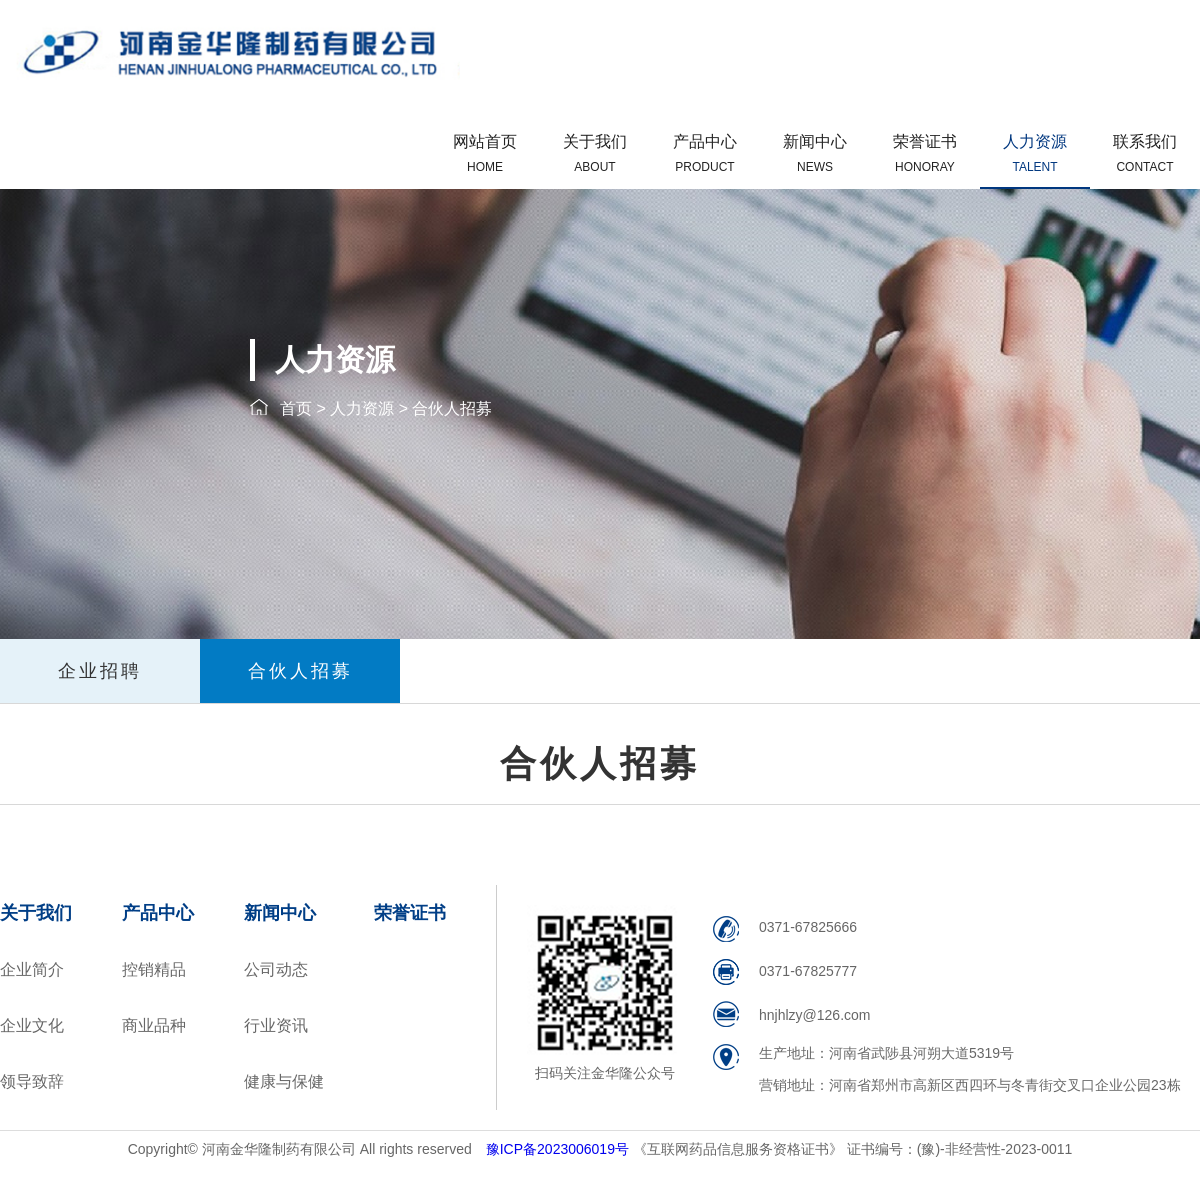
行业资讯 (276, 1025)
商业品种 (154, 1025)
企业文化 (32, 1025)
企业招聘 (100, 671)
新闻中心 (815, 153)
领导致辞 (32, 1081)
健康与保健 (284, 1081)
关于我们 (595, 153)
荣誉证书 (925, 153)
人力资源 (1035, 153)
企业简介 (32, 969)
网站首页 (485, 153)
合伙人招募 (452, 408)
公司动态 (276, 969)
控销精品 (154, 969)
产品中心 (705, 153)
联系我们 (1145, 153)
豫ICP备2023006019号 (559, 1149)
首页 (296, 408)
